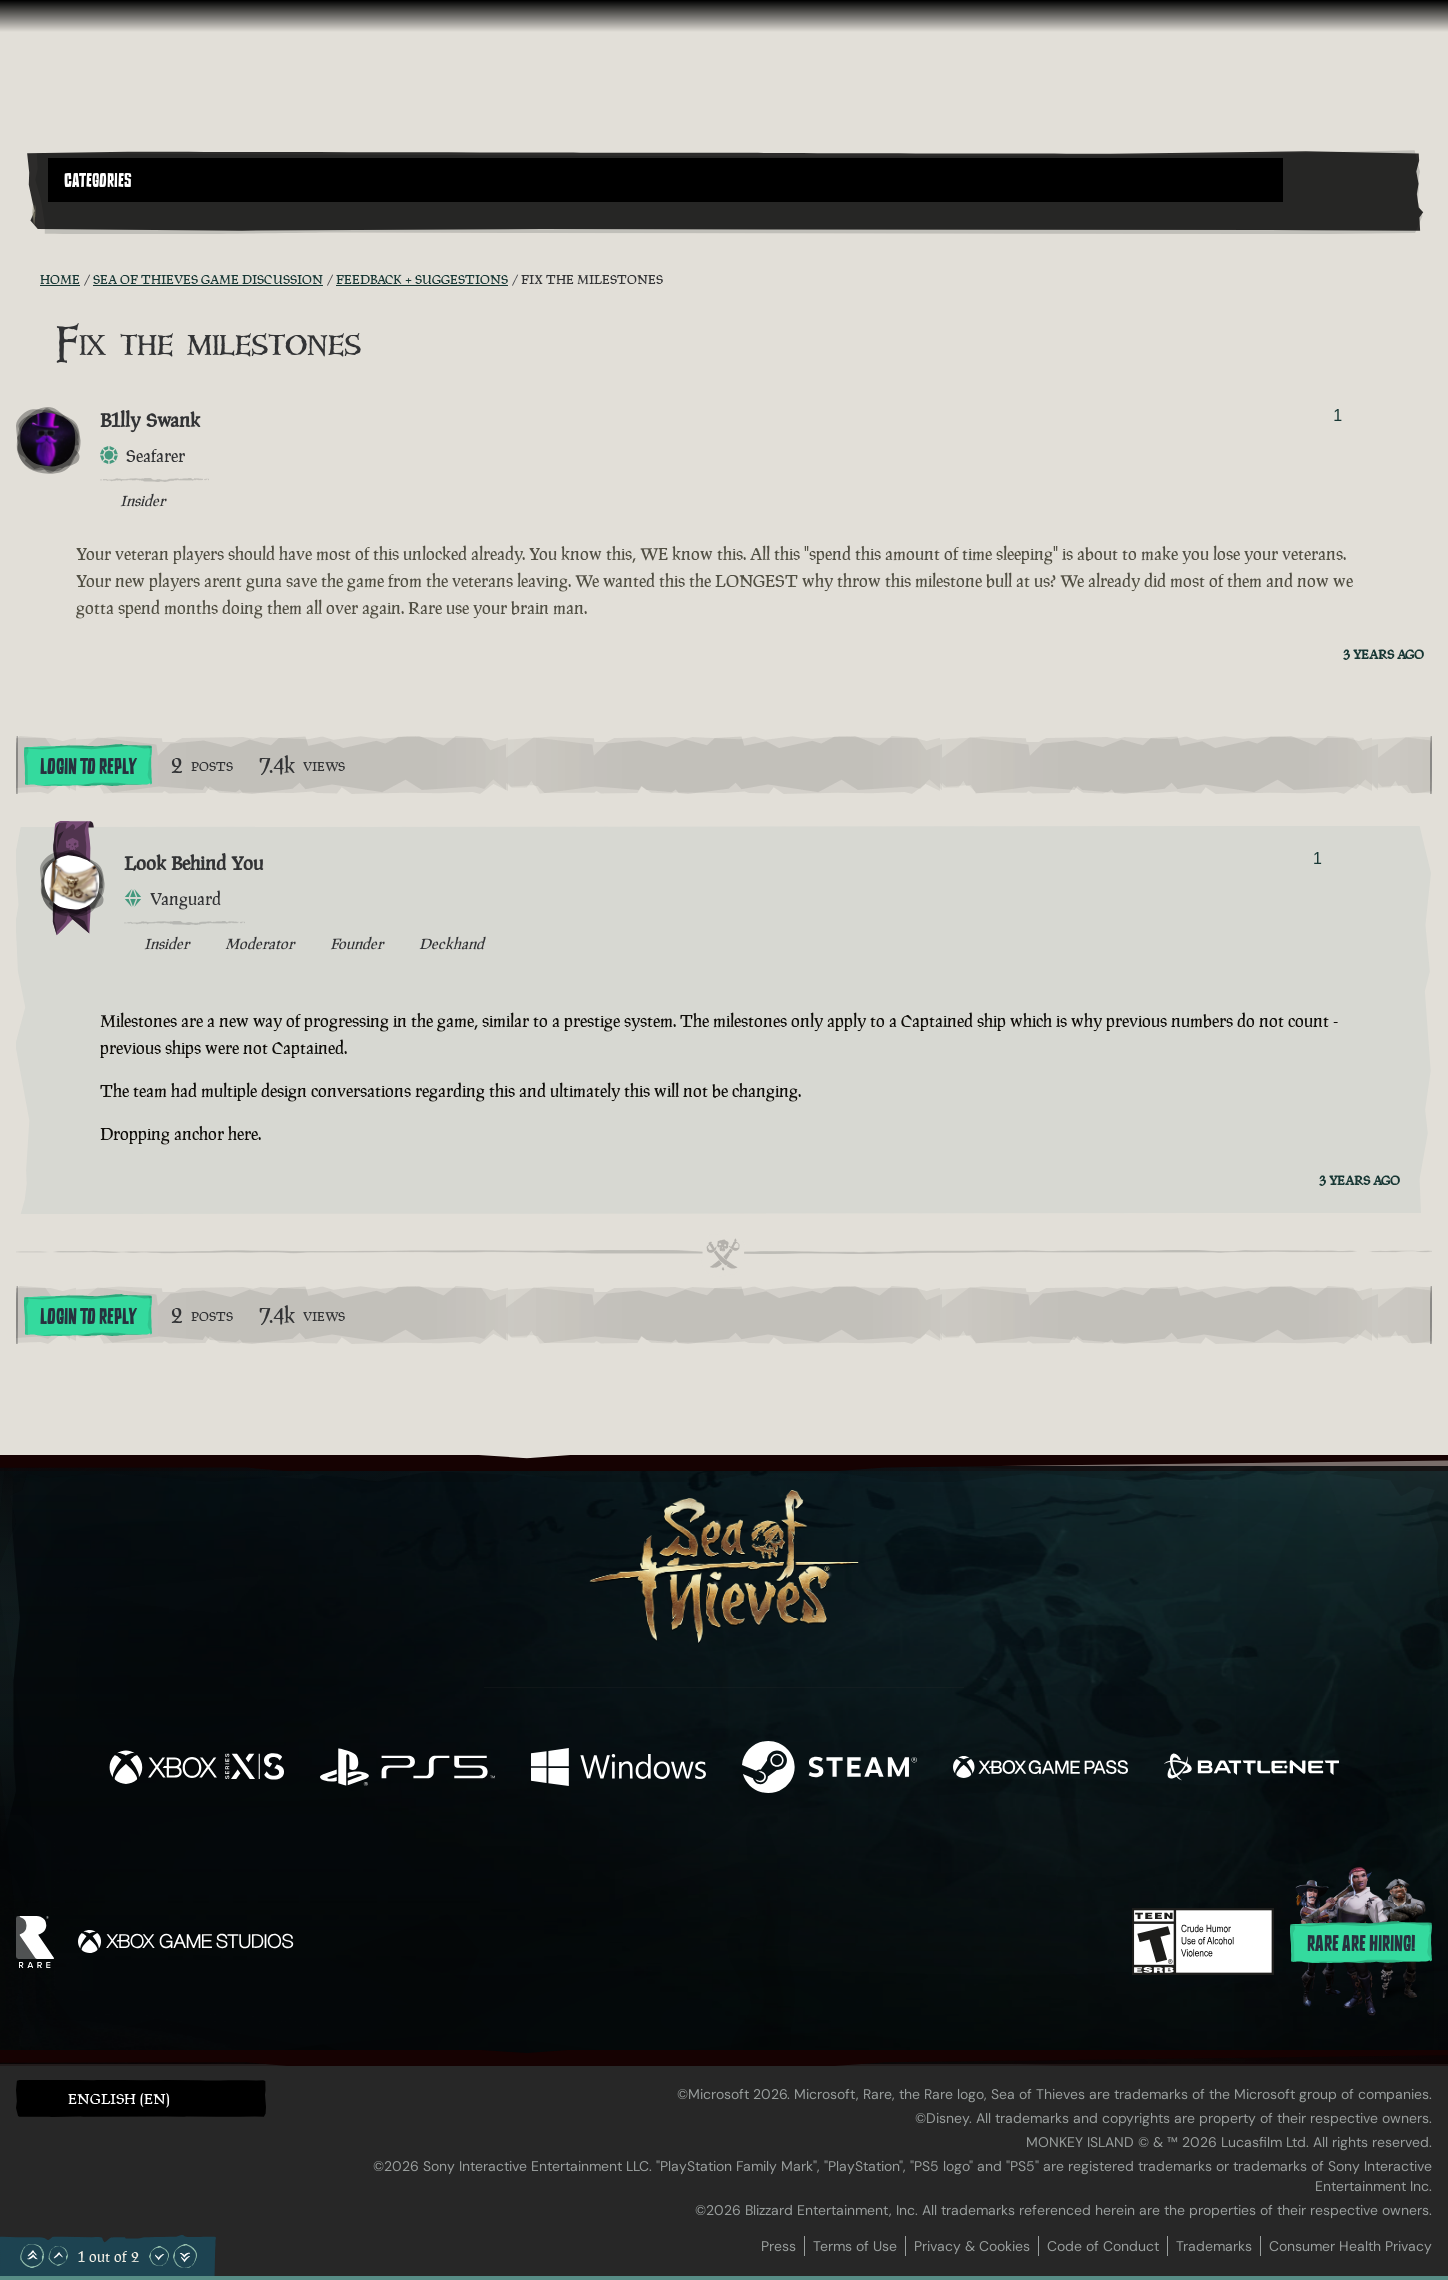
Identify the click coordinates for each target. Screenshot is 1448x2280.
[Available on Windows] (618, 1769)
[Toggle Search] (102, 214)
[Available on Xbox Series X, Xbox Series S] (196, 1769)
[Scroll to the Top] (32, 2256)
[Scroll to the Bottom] (185, 2256)
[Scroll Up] (58, 2256)
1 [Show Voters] (1337, 415)
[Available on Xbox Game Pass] (1040, 1769)
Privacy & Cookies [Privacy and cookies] (972, 2246)
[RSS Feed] (28, 279)
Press (778, 2246)
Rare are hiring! (1361, 1944)
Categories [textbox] (98, 181)
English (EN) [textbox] (119, 2098)
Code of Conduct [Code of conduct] (1103, 2246)
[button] (665, 180)
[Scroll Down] (159, 2256)
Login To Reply (88, 767)
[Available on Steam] (829, 1769)
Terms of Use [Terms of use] (855, 2246)
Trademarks (1214, 2246)
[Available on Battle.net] (1251, 1769)
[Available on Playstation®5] (407, 1769)
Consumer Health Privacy (1350, 2246)
